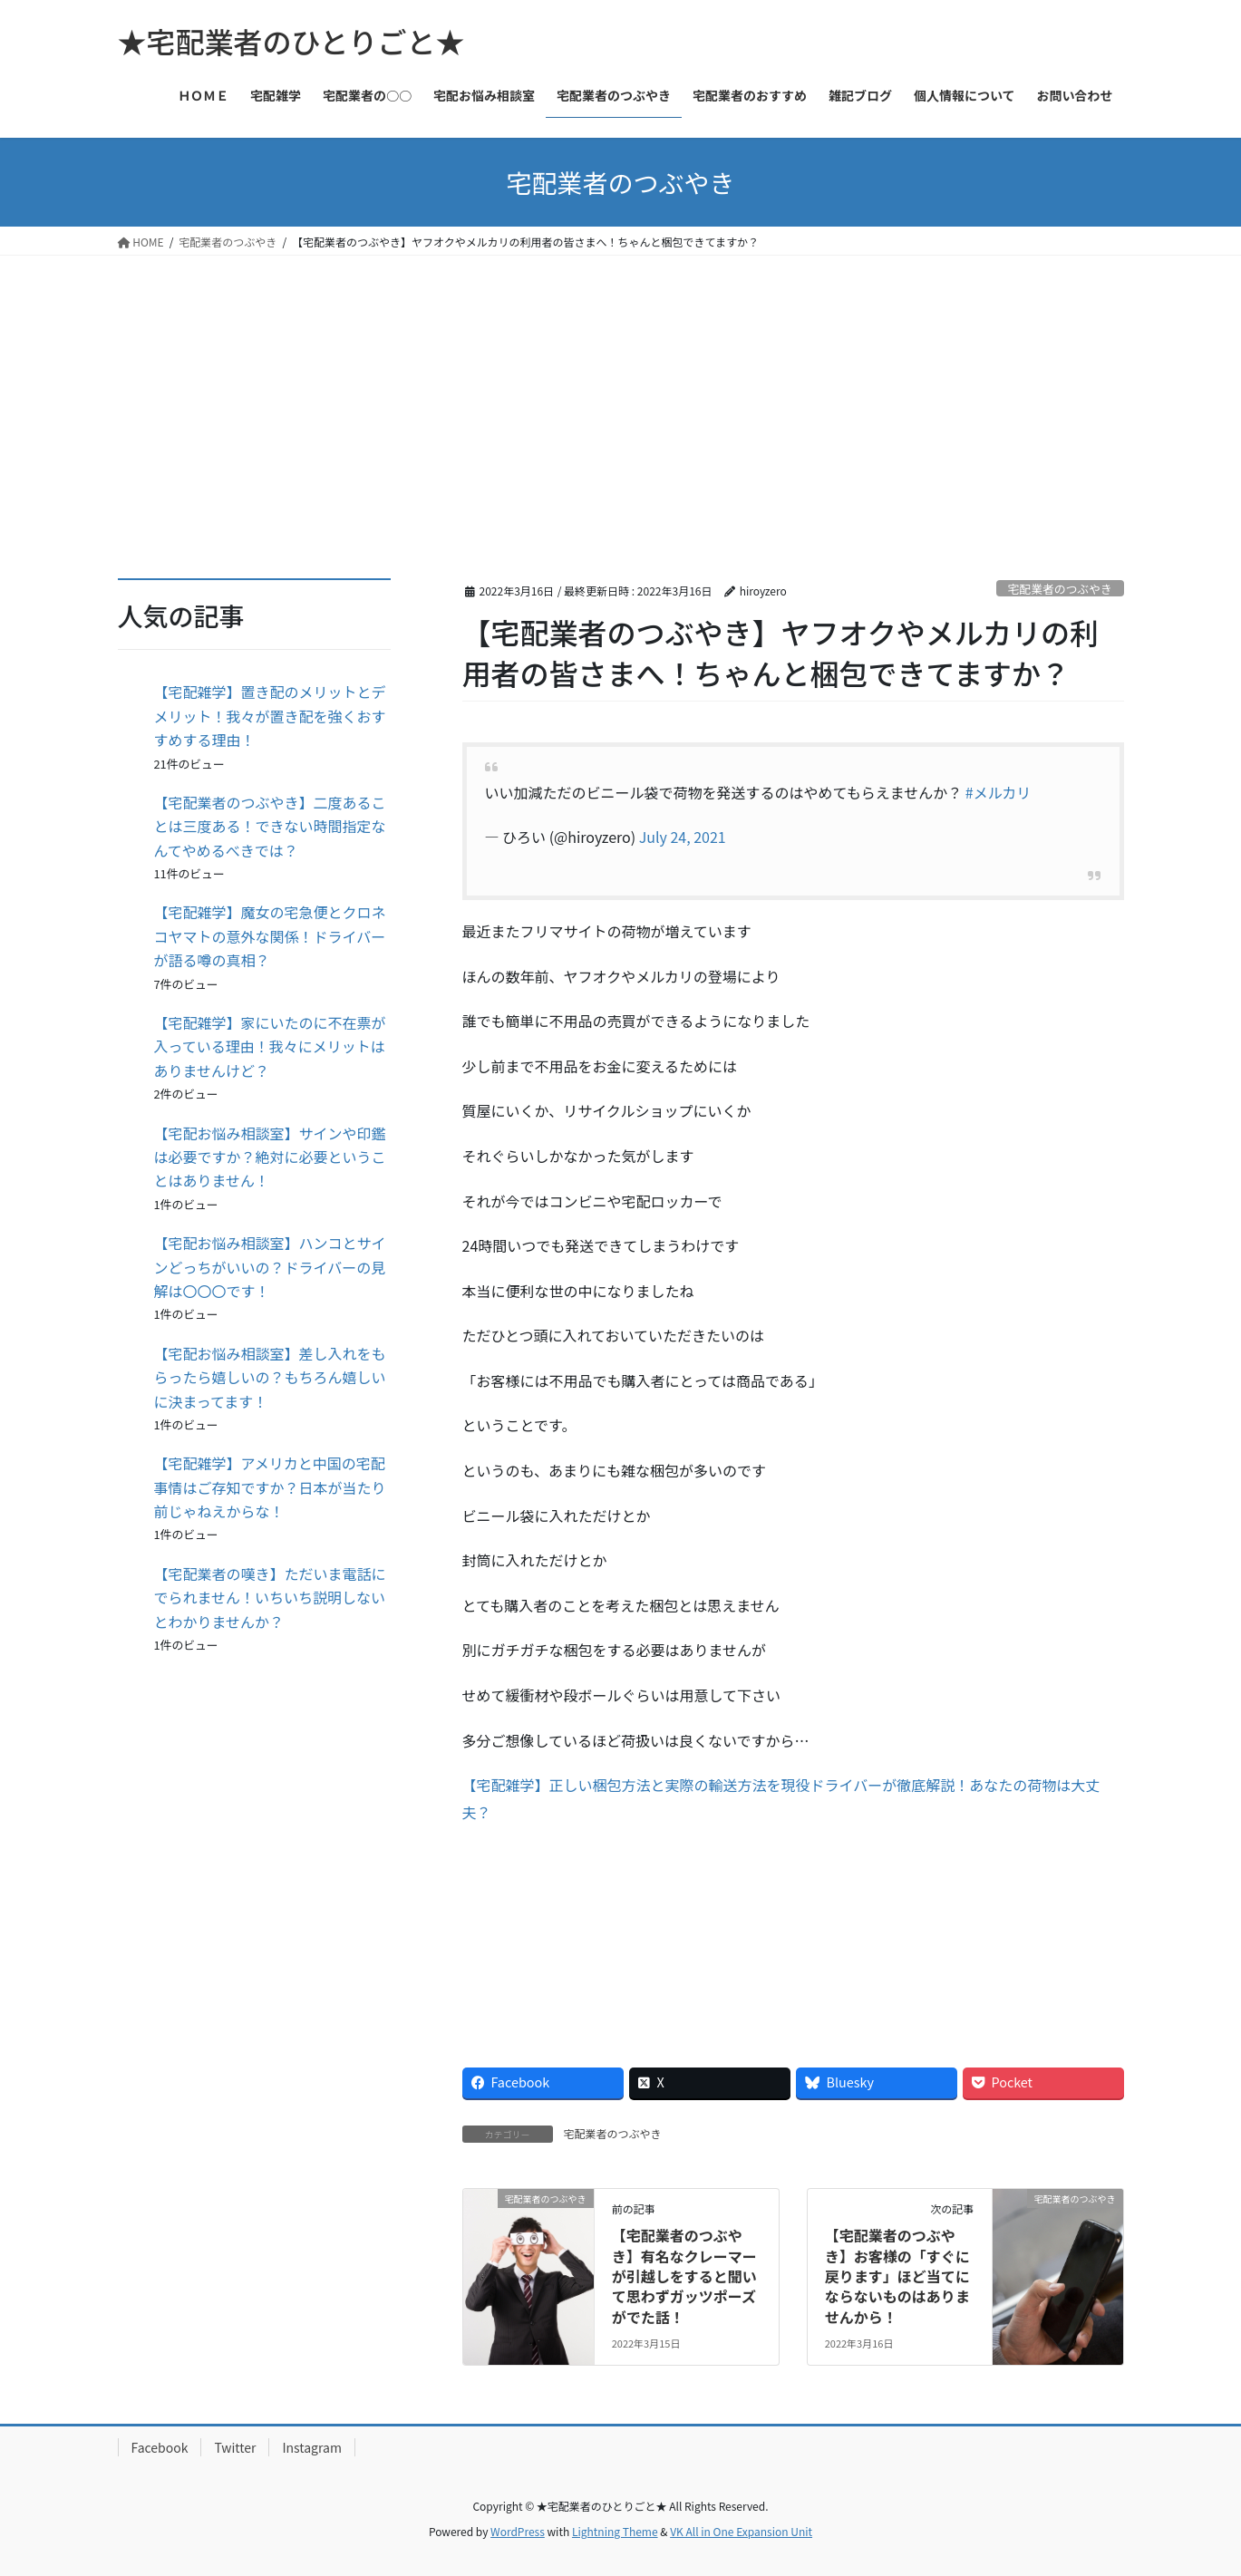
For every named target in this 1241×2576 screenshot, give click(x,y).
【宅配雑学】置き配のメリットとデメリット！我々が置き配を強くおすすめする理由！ (270, 716)
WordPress (517, 2531)
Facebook (160, 2447)
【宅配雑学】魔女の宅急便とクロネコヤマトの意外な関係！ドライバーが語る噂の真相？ (270, 936)
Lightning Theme (615, 2531)
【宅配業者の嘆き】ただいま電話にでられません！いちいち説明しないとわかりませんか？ (270, 1597)
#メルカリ (998, 792)
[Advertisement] (621, 391)
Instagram (311, 2447)
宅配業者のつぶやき (1060, 588)
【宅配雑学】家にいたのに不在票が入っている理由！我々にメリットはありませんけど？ (270, 1046)
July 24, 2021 (682, 836)
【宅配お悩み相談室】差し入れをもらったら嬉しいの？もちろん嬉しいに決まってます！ (270, 1377)
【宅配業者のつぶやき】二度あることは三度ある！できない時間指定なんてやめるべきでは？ (270, 826)
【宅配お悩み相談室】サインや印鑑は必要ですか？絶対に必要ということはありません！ (270, 1157)
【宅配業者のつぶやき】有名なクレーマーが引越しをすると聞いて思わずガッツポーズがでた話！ (684, 2276)
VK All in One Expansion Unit (741, 2531)
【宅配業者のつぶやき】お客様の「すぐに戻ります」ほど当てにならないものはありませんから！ (897, 2276)
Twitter (235, 2447)
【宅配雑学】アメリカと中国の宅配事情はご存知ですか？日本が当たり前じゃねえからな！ (270, 1487)
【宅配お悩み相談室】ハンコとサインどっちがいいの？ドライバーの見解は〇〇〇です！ (270, 1267)
